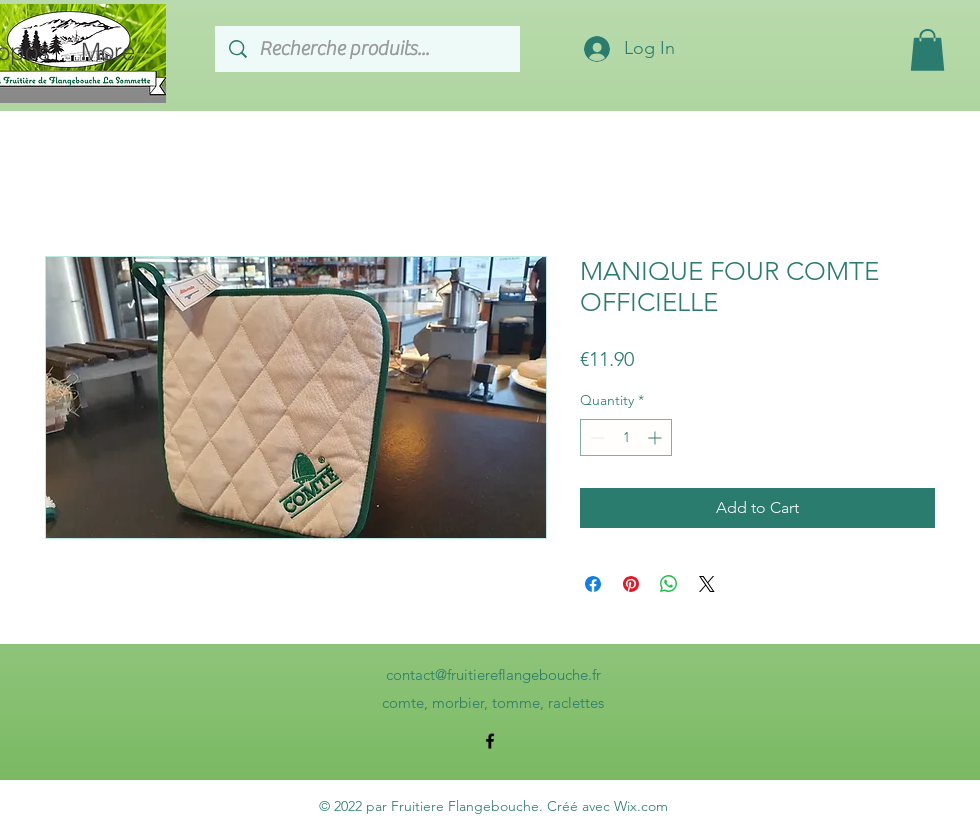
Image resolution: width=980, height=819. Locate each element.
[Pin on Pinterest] (631, 584)
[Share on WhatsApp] (669, 584)
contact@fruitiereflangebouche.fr (493, 674)
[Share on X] (707, 584)
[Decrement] (595, 437)
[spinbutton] (626, 437)
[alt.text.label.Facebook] (490, 741)
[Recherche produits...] (368, 49)
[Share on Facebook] (593, 584)
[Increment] (656, 437)
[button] (927, 50)
